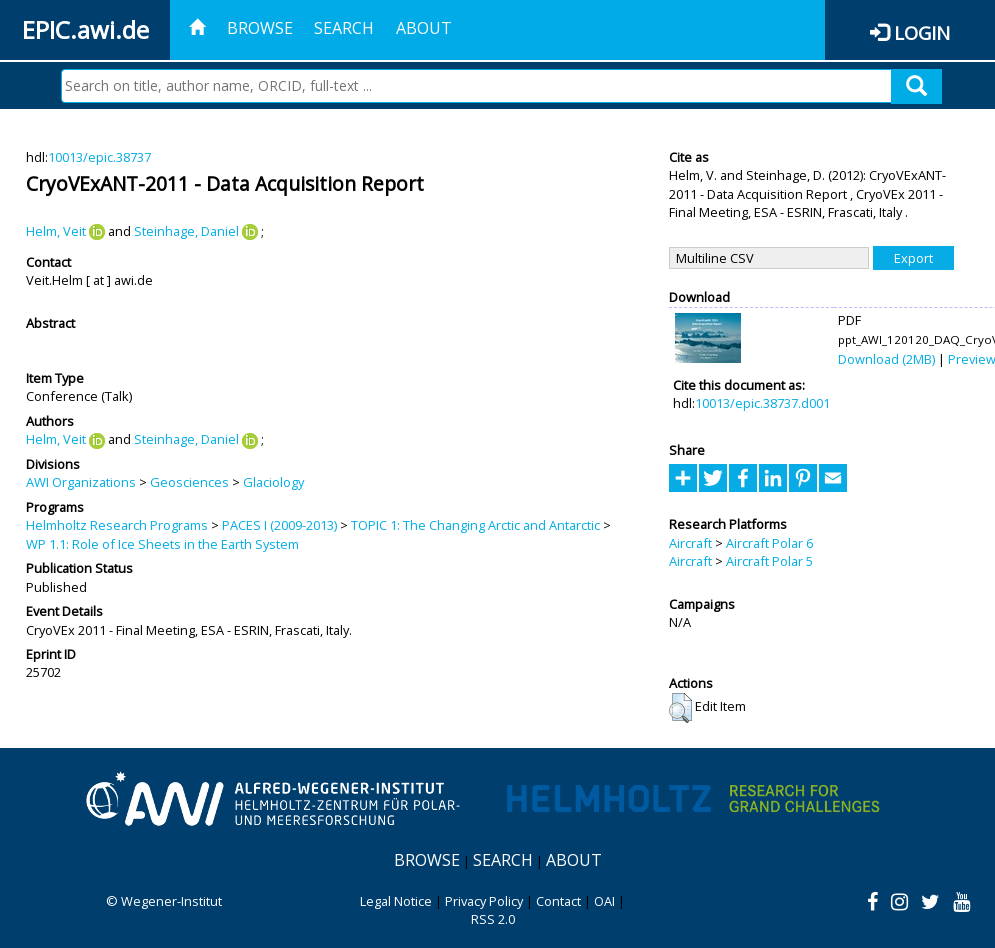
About (424, 28)
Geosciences (189, 482)
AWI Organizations (81, 482)
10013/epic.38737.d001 (762, 403)
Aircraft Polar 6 (769, 543)
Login (922, 32)
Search (344, 28)
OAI (604, 901)
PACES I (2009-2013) (279, 525)
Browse (260, 28)
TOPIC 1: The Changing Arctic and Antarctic (475, 525)
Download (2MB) (886, 359)
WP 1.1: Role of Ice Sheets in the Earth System (162, 544)
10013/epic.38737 (99, 157)
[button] (680, 708)
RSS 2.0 (493, 919)
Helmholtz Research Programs (117, 525)
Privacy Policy (484, 901)
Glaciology (273, 482)
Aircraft (690, 543)
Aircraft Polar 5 (769, 561)
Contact (558, 901)
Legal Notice (396, 901)
